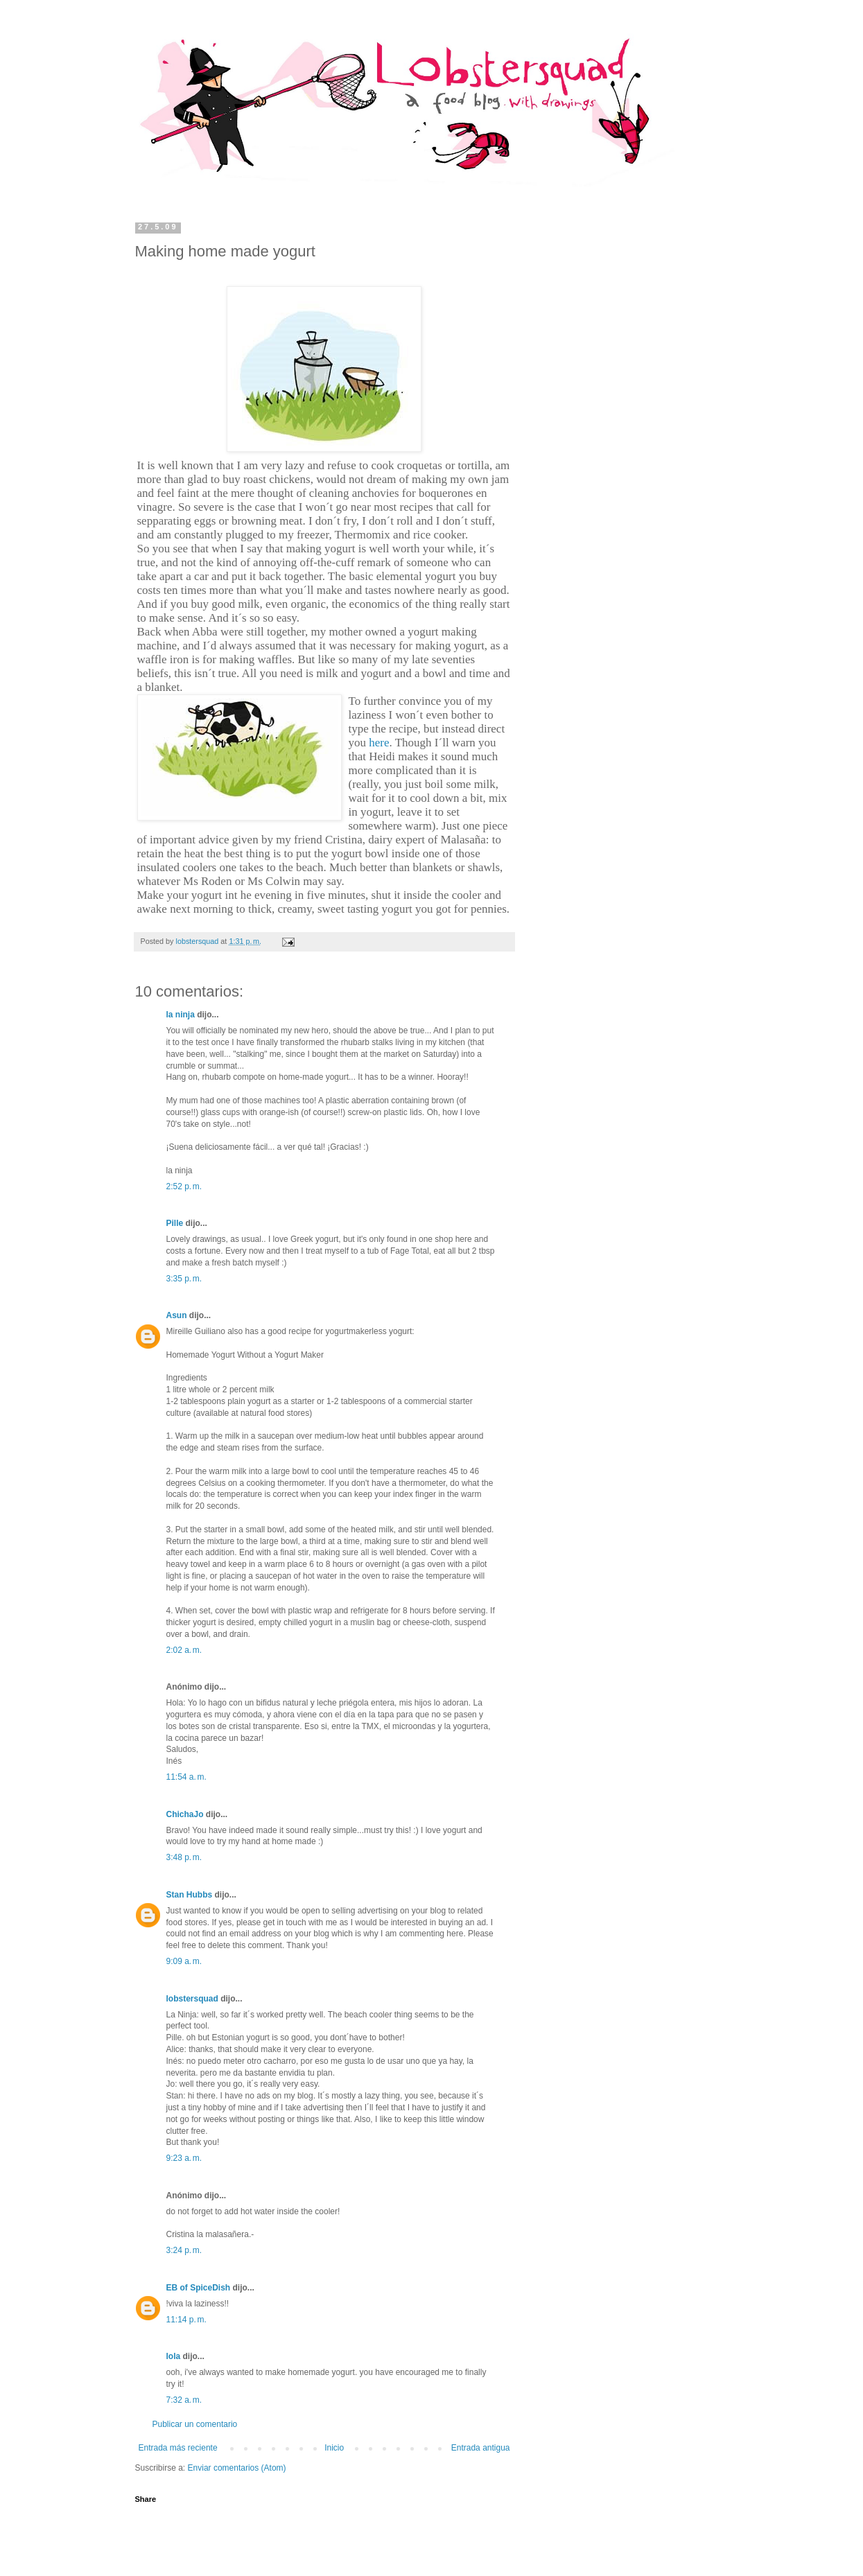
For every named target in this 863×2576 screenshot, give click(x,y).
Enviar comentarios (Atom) (237, 2468)
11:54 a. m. (186, 1777)
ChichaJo (185, 1814)
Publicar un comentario (195, 2424)
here (379, 742)
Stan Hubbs (189, 1895)
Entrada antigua (480, 2448)
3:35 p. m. (184, 1278)
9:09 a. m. (184, 1961)
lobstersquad (192, 1999)
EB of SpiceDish (198, 2288)
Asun (176, 1315)
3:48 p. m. (184, 1857)
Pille (175, 1223)
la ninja (180, 1014)
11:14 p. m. (186, 2319)
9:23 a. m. (184, 2158)
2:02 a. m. (184, 1650)
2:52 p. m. (184, 1186)
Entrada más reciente (178, 2448)
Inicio (334, 2448)
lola (173, 2356)
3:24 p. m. (184, 2250)
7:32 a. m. (184, 2400)
